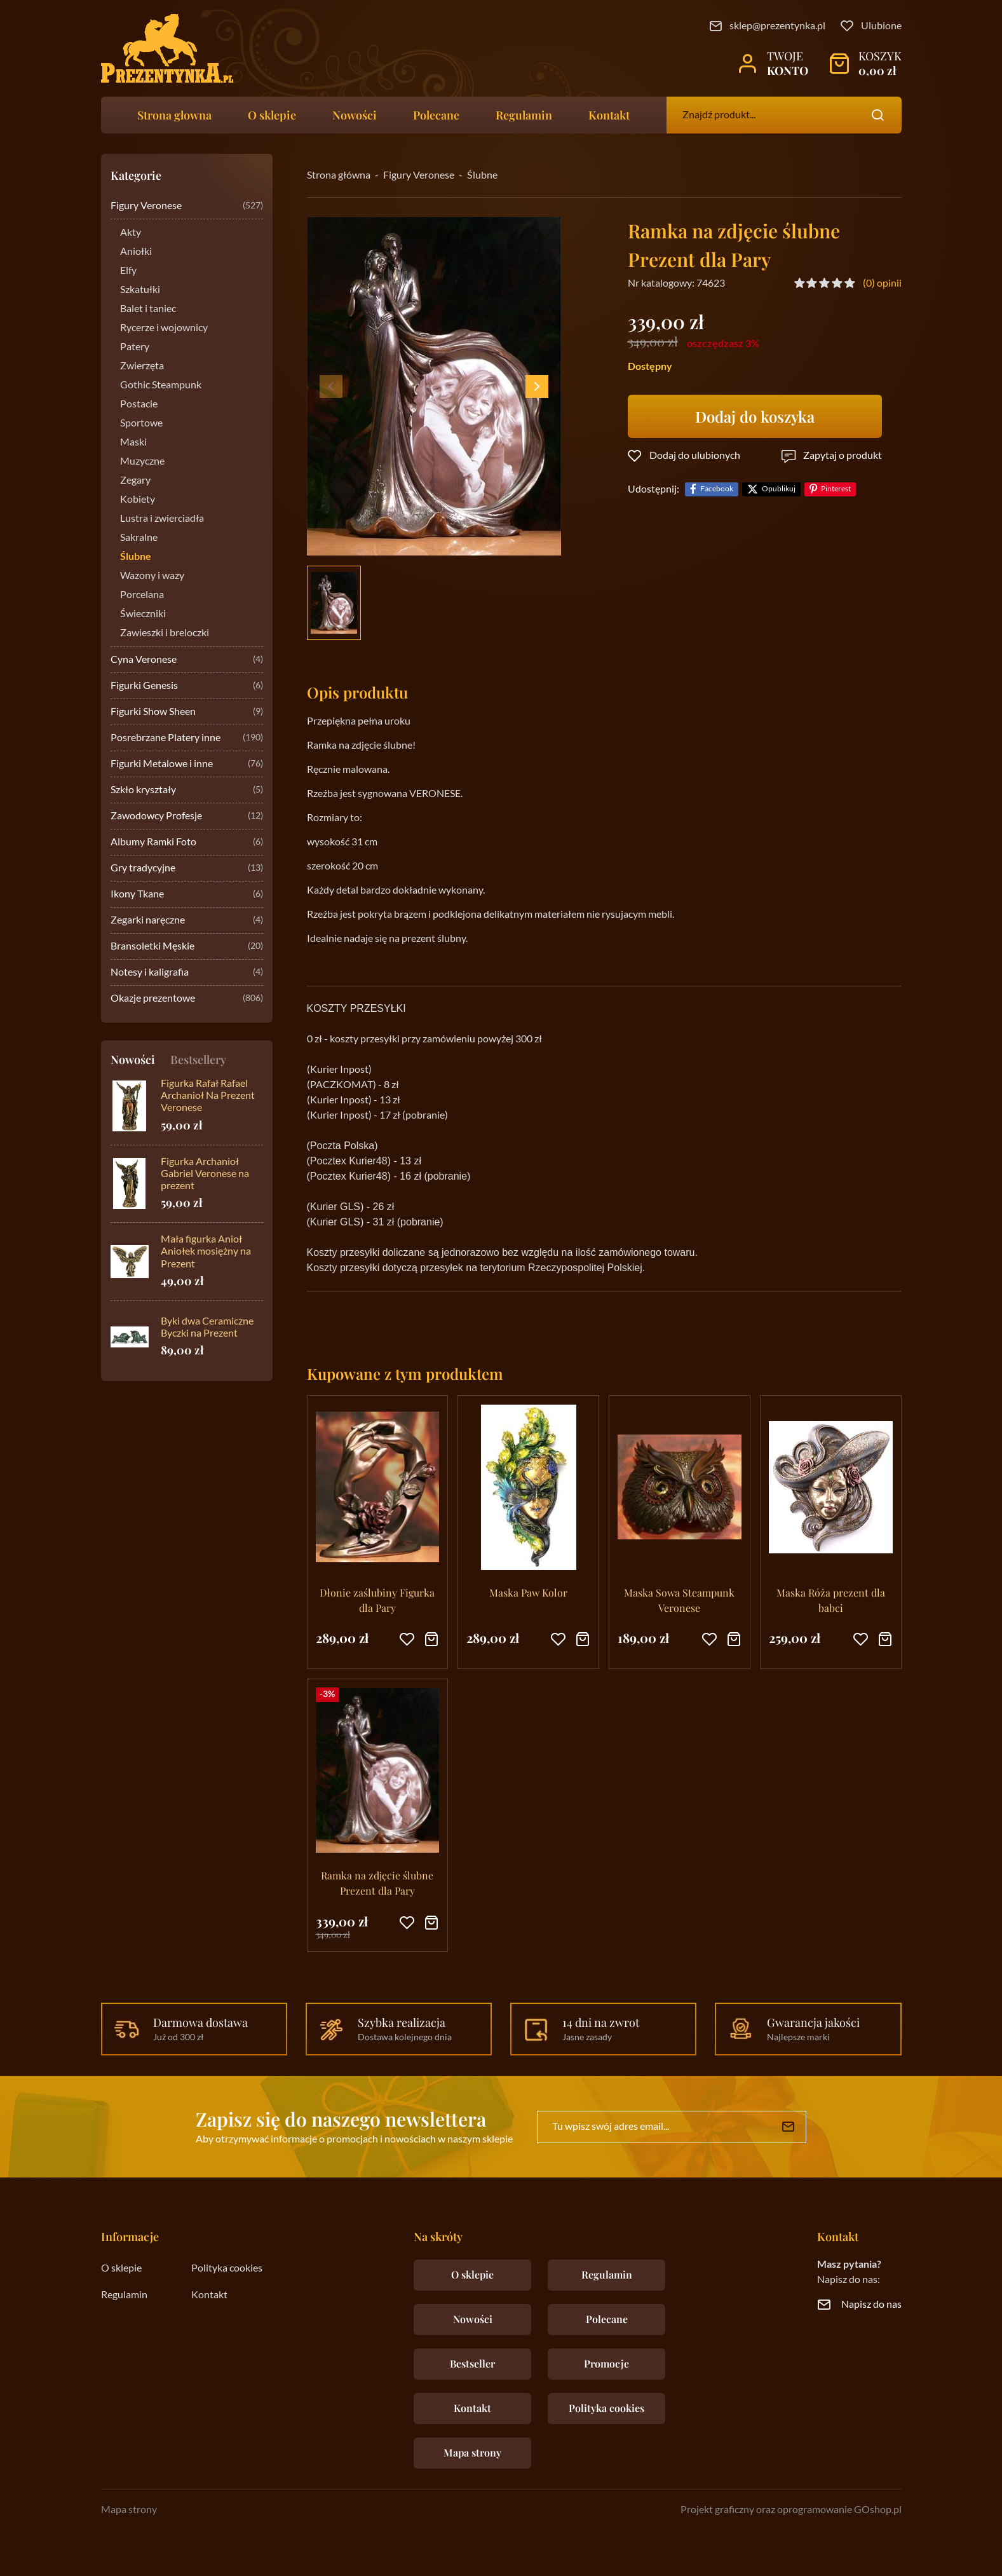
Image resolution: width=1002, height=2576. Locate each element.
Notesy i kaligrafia (187, 972)
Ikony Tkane (187, 894)
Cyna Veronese (187, 660)
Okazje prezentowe (187, 998)
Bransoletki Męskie (187, 946)
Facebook (716, 489)
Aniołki (136, 252)
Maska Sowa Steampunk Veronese (679, 1600)
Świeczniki (143, 614)
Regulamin (524, 115)
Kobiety (137, 499)
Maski (133, 442)
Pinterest (836, 489)
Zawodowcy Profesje (187, 816)
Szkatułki (140, 290)
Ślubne (135, 557)
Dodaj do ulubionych (694, 456)
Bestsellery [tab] (198, 1059)
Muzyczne (142, 461)
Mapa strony (472, 2452)
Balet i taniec (148, 309)
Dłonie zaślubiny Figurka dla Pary (377, 1600)
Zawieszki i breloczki (164, 633)
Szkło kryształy (187, 790)
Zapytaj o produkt (842, 456)
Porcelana (142, 595)
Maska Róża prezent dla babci (830, 1600)
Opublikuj (779, 489)
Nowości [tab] (133, 1059)
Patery (134, 347)
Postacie (139, 404)
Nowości (354, 115)
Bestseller (472, 2363)
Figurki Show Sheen (187, 712)
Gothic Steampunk (160, 385)
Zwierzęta (142, 366)
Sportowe (141, 423)
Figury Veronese (187, 206)
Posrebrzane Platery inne (187, 738)
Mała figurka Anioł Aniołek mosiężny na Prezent (206, 1251)
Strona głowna (174, 115)
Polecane (436, 115)
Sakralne (139, 538)
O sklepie (272, 115)
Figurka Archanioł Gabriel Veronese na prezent (205, 1174)
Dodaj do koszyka (755, 416)
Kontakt (609, 115)
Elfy (128, 271)
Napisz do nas (871, 2305)
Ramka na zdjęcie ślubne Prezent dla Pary (377, 1883)
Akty (130, 233)
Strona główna (338, 175)
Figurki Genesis (187, 686)
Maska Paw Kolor (528, 1592)
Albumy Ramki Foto (187, 842)
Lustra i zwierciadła (162, 519)
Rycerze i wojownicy (164, 328)
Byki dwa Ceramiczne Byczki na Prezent (207, 1327)
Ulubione (881, 26)
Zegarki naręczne (187, 920)
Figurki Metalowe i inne (187, 764)
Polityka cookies (226, 2268)
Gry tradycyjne (187, 868)
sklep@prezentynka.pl (777, 26)
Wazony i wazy (152, 576)
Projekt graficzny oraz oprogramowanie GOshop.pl (791, 2510)
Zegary (135, 480)
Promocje (606, 2363)
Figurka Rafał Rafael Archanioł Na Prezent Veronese (208, 1096)
